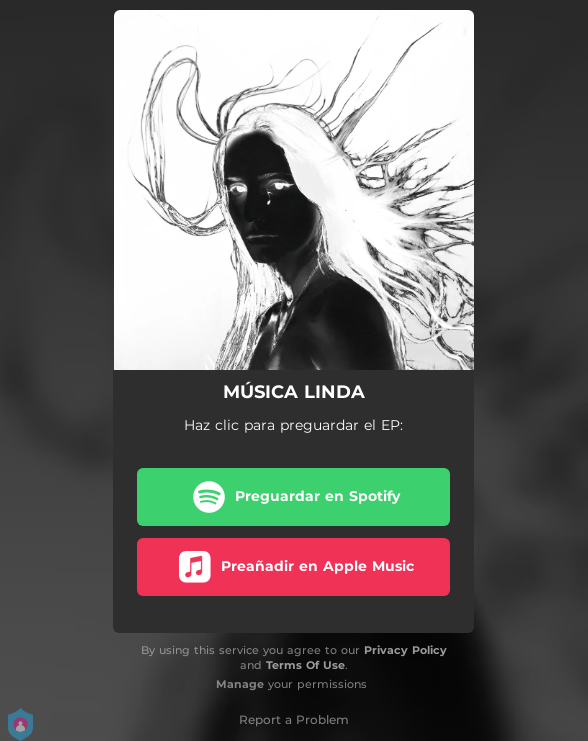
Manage (240, 684)
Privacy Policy (405, 650)
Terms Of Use (305, 665)
